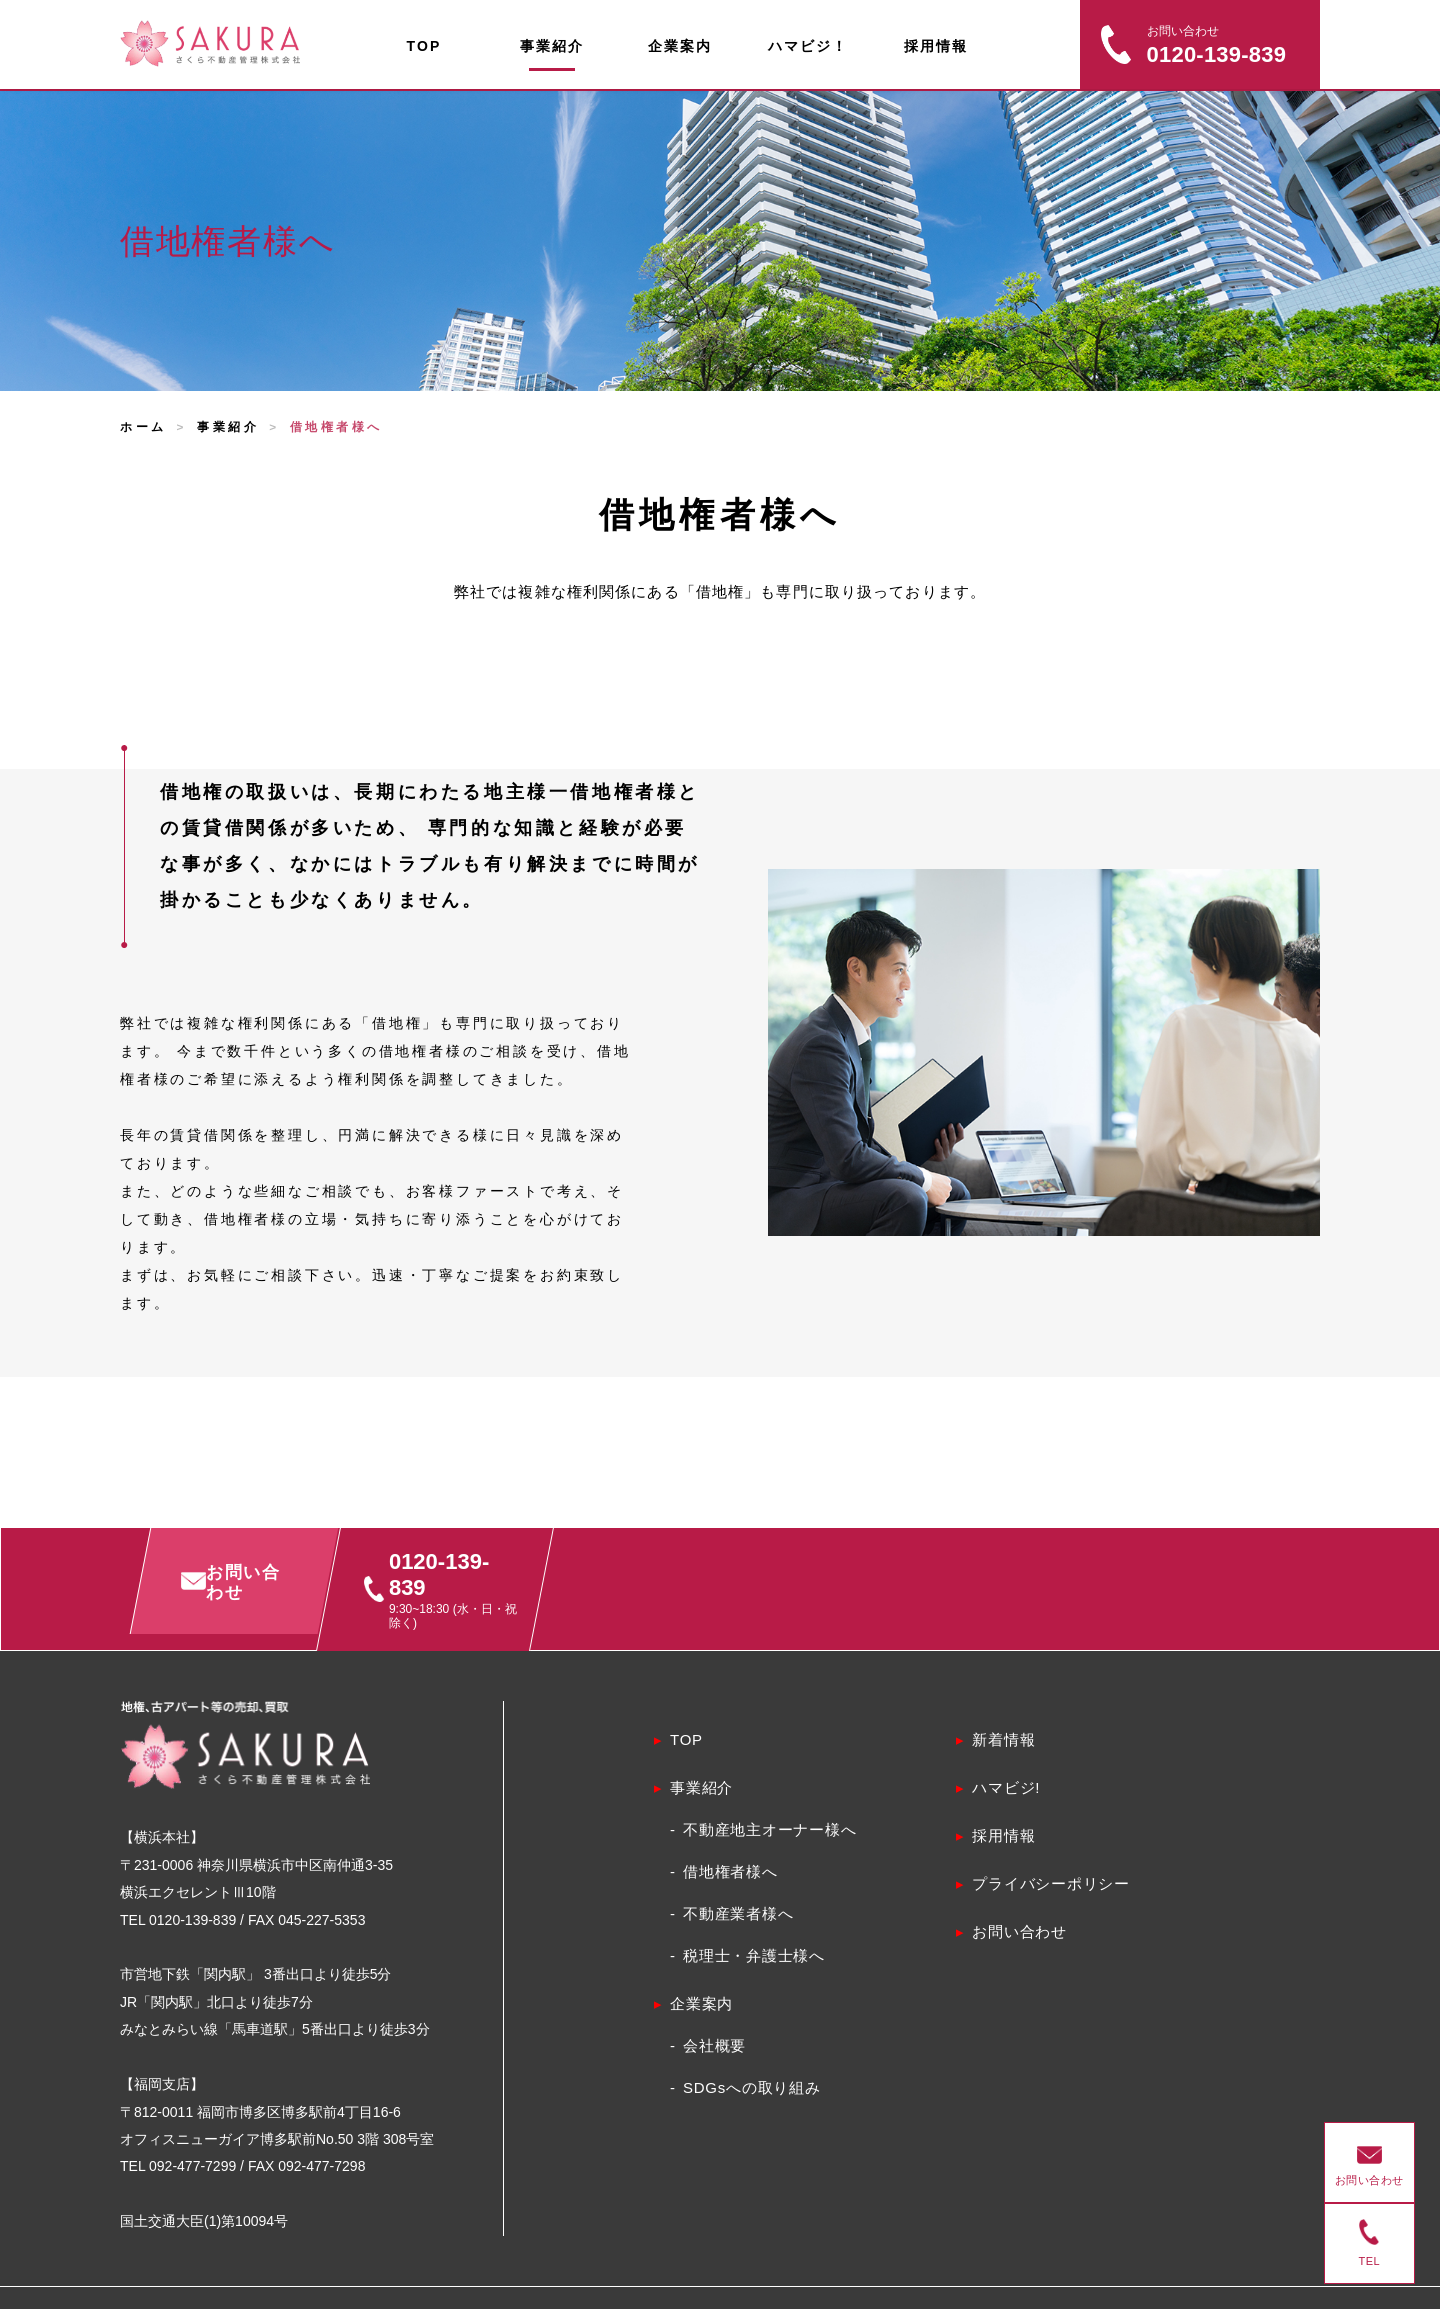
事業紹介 (228, 427)
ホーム (143, 427)
